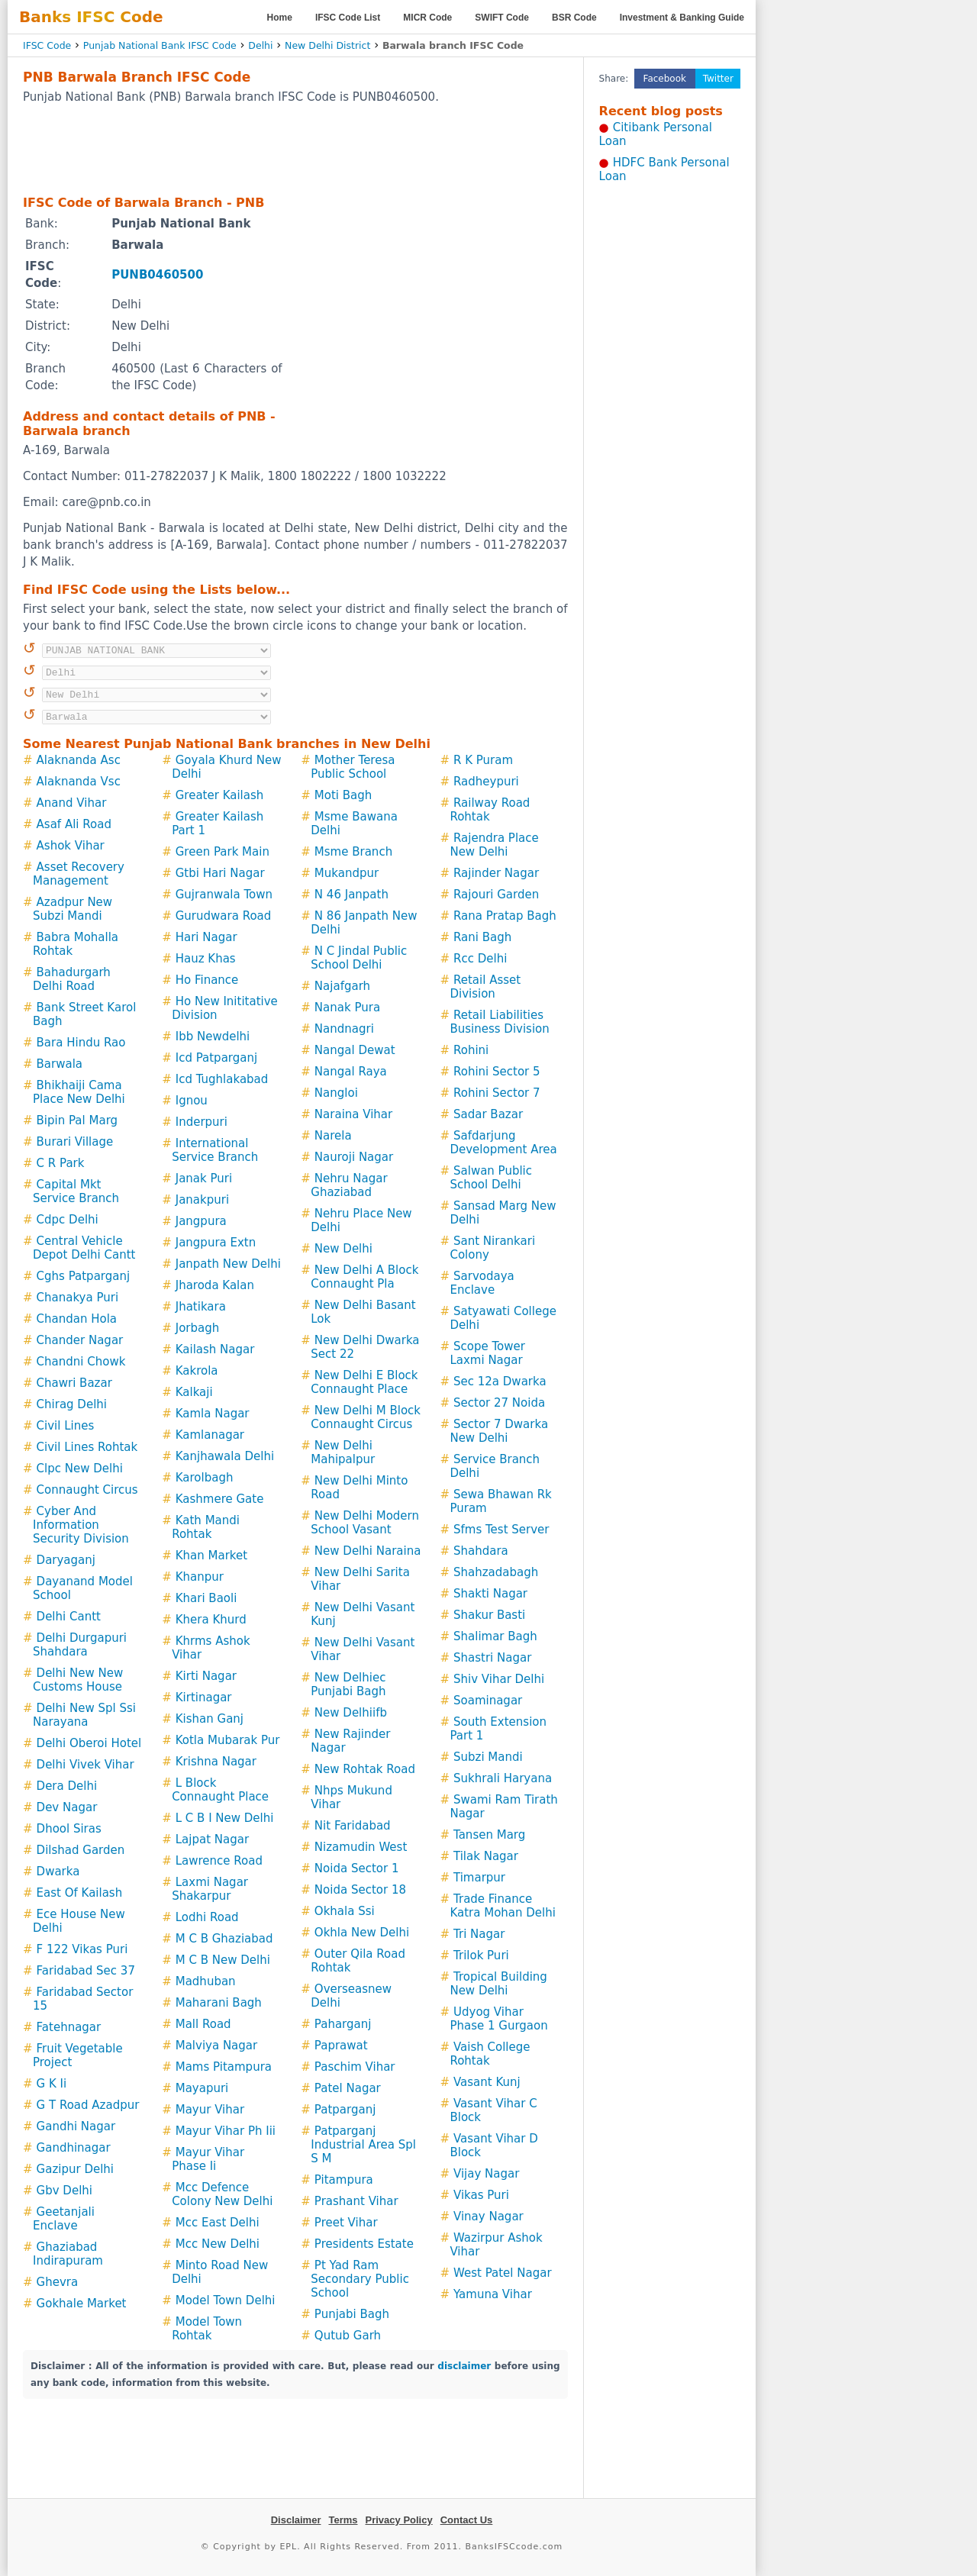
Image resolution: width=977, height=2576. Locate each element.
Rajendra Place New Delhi (494, 845)
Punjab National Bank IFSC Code (160, 45)
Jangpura (201, 1221)
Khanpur (200, 1577)
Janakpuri (202, 1200)
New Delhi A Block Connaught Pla (364, 1277)
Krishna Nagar (216, 1761)
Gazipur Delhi (75, 2169)
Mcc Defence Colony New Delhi (222, 2194)
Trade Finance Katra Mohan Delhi (503, 1906)
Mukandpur (346, 873)
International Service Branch (215, 1150)
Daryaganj (66, 1560)
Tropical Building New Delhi (498, 1983)
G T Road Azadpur (88, 2105)
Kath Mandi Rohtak (206, 1527)
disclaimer (464, 2366)
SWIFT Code (502, 17)
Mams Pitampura (224, 2067)
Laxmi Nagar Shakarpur (210, 1889)
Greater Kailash (220, 795)
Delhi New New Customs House (78, 1680)
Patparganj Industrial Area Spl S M (363, 2144)
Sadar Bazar (488, 1114)
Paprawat (341, 2045)
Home (279, 17)
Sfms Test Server (501, 1529)
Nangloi (336, 1093)
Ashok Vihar (71, 846)
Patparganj (345, 2110)
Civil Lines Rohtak (87, 1447)
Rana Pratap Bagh (504, 916)
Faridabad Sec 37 (86, 1971)
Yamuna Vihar (492, 2294)
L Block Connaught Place (220, 1790)
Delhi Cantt (69, 1616)
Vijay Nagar (486, 2174)
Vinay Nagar (488, 2216)
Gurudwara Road (224, 916)
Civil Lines (66, 1426)
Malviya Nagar (216, 2045)
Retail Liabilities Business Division (499, 1022)
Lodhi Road (207, 1917)
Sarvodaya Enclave (482, 1283)
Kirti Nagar (206, 1676)
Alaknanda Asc (79, 760)
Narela (333, 1136)
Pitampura (343, 2180)
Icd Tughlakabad (222, 1079)
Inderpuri (201, 1122)
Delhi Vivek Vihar (85, 1765)
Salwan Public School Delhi (491, 1177)
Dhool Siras (69, 1829)
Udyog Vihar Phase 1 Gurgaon (498, 2019)
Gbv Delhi (64, 2190)
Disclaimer (296, 2520)
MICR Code (427, 17)
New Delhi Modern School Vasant (365, 1522)
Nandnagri (344, 1029)
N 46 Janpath (351, 894)
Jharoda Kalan (215, 1285)
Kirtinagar (204, 1697)
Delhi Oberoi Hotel (89, 1743)
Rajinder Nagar (496, 873)
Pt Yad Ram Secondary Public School (360, 2279)
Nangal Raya (350, 1071)
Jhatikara (201, 1307)
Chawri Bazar (74, 1383)
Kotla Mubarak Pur (228, 1740)
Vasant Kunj (487, 2082)
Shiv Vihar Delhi (498, 1679)
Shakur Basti (489, 1615)
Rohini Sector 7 (496, 1093)
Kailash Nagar (215, 1349)
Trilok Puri (481, 1955)
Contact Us (466, 2520)
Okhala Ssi (344, 1911)
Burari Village (75, 1142)
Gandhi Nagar (76, 2126)
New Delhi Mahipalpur (343, 1452)
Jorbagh (198, 1328)
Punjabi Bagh (351, 2314)
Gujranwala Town (224, 894)
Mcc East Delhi (218, 2222)
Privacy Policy (399, 2520)
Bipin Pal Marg (77, 1120)
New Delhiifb (350, 1713)
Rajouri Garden (496, 894)
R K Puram (483, 760)
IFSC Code (47, 45)
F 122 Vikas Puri (82, 1949)
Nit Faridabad (352, 1826)
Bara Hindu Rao (81, 1042)
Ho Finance (207, 980)
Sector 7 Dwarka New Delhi (499, 1431)
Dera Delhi (67, 1786)
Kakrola (197, 1371)
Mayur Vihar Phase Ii (208, 2159)
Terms (342, 2520)
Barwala (59, 1064)
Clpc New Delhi (80, 1468)
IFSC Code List (347, 17)
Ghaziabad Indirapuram (68, 2254)
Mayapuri (202, 2088)
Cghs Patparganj (84, 1276)
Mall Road (203, 2024)
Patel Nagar (347, 2088)
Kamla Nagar (213, 1413)
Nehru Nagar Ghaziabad (349, 1185)
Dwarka (58, 1871)
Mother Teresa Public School (353, 767)
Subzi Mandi (488, 1757)
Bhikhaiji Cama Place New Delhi (79, 1092)
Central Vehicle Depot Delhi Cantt (84, 1248)
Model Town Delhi (226, 2300)
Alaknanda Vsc (79, 781)
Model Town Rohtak (207, 2328)
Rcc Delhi (480, 959)
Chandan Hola (77, 1319)
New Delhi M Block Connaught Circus (366, 1417)
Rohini (470, 1050)
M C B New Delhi (223, 1960)
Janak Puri (204, 1178)
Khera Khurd (211, 1620)
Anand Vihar (72, 803)
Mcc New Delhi (218, 2244)
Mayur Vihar (210, 2110)
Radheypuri (486, 781)
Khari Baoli (206, 1598)
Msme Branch (353, 852)
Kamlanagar (210, 1435)
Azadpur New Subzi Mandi (72, 909)
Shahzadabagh (495, 1572)
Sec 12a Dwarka (500, 1381)
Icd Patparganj (216, 1058)
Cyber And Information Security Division (81, 1525)
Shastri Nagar (492, 1658)
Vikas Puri (481, 2195)
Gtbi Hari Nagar (220, 873)
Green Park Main (222, 852)
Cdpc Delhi (67, 1220)
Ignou (192, 1100)
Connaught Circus (87, 1490)
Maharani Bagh (219, 2003)
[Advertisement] (295, 148)
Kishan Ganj (209, 1719)
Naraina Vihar (353, 1114)
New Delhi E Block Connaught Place (364, 1382)
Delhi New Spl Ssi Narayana (84, 1715)
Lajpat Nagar (212, 1839)
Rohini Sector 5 (496, 1071)
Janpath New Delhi (228, 1264)
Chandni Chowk (81, 1362)
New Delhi (343, 1249)
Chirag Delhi (72, 1404)
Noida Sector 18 (360, 1890)
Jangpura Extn (216, 1242)
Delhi (260, 45)
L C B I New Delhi (225, 1818)
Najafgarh (342, 986)
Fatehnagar (69, 2027)
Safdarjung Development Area (503, 1142)
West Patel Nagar (502, 2273)
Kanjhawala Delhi (225, 1456)
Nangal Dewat (354, 1050)
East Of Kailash (80, 1893)
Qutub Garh (347, 2335)
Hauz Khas (206, 959)
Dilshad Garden (81, 1850)
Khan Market (211, 1555)
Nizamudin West (360, 1847)
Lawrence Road (219, 1861)
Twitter (718, 78)
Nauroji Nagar (353, 1157)
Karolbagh (205, 1478)
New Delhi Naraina (367, 1551)
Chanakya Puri (77, 1297)
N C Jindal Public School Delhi (359, 958)
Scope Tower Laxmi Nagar (487, 1353)
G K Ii (52, 2084)
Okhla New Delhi (361, 1932)
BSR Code (574, 17)
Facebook (664, 78)
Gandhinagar (74, 2148)
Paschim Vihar (354, 2067)
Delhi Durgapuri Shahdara (80, 1645)
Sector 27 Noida (499, 1403)
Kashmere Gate (220, 1499)
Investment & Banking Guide (682, 17)
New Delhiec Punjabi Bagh (348, 1684)
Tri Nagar (479, 1934)
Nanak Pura (347, 1007)
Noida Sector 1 (356, 1868)
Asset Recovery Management (78, 874)
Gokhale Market (82, 2303)
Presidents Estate (364, 2244)
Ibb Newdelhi (213, 1036)
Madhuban (206, 1981)
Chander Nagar (80, 1340)
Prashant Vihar (356, 2201)
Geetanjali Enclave (64, 2219)
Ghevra (58, 2282)
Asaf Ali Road (74, 824)
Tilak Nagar (485, 1856)
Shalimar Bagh (495, 1636)
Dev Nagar (67, 1807)
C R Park (61, 1163)
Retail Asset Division (485, 987)
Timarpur (479, 1877)
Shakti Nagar (490, 1594)
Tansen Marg (489, 1835)
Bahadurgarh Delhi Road (72, 979)
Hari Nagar (206, 937)
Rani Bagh (482, 937)
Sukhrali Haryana (502, 1778)
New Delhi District (327, 45)
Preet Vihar (346, 2222)
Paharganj (343, 2024)
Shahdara (480, 1551)
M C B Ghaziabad (224, 1939)
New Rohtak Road (364, 1769)
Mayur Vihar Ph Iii (226, 2131)
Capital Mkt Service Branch (76, 1191)
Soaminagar (487, 1700)
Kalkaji (194, 1392)
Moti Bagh (343, 795)
